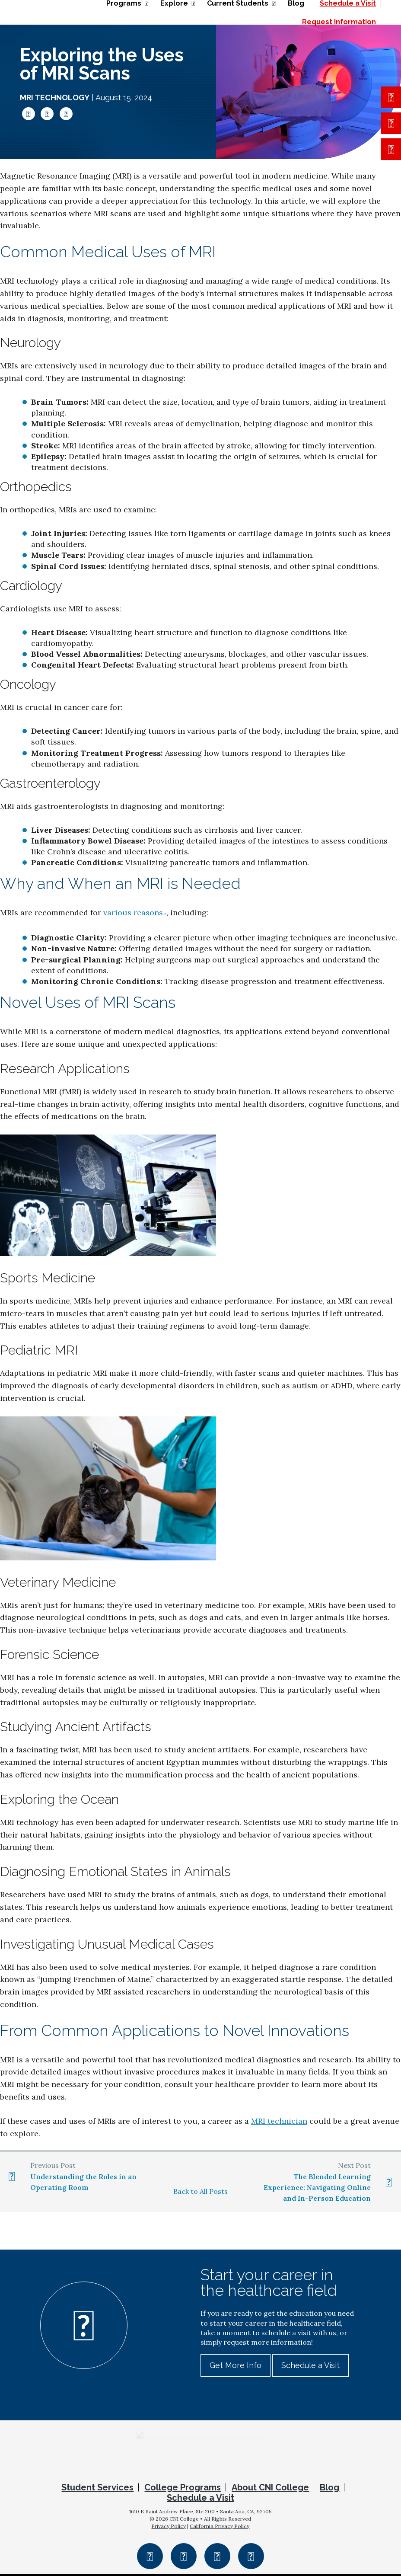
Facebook (28, 113)
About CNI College (270, 2489)
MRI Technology (54, 97)
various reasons (133, 912)
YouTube (251, 2558)
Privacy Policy (168, 2528)
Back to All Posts (200, 2191)
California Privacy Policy (219, 2528)
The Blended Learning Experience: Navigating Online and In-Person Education (317, 2187)
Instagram (184, 2558)
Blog (329, 2489)
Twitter (47, 113)
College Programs (182, 2489)
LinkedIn (66, 113)
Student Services (97, 2489)
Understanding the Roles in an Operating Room (83, 2182)
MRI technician (279, 2121)
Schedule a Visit (310, 2365)
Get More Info (235, 2365)
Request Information (339, 22)
